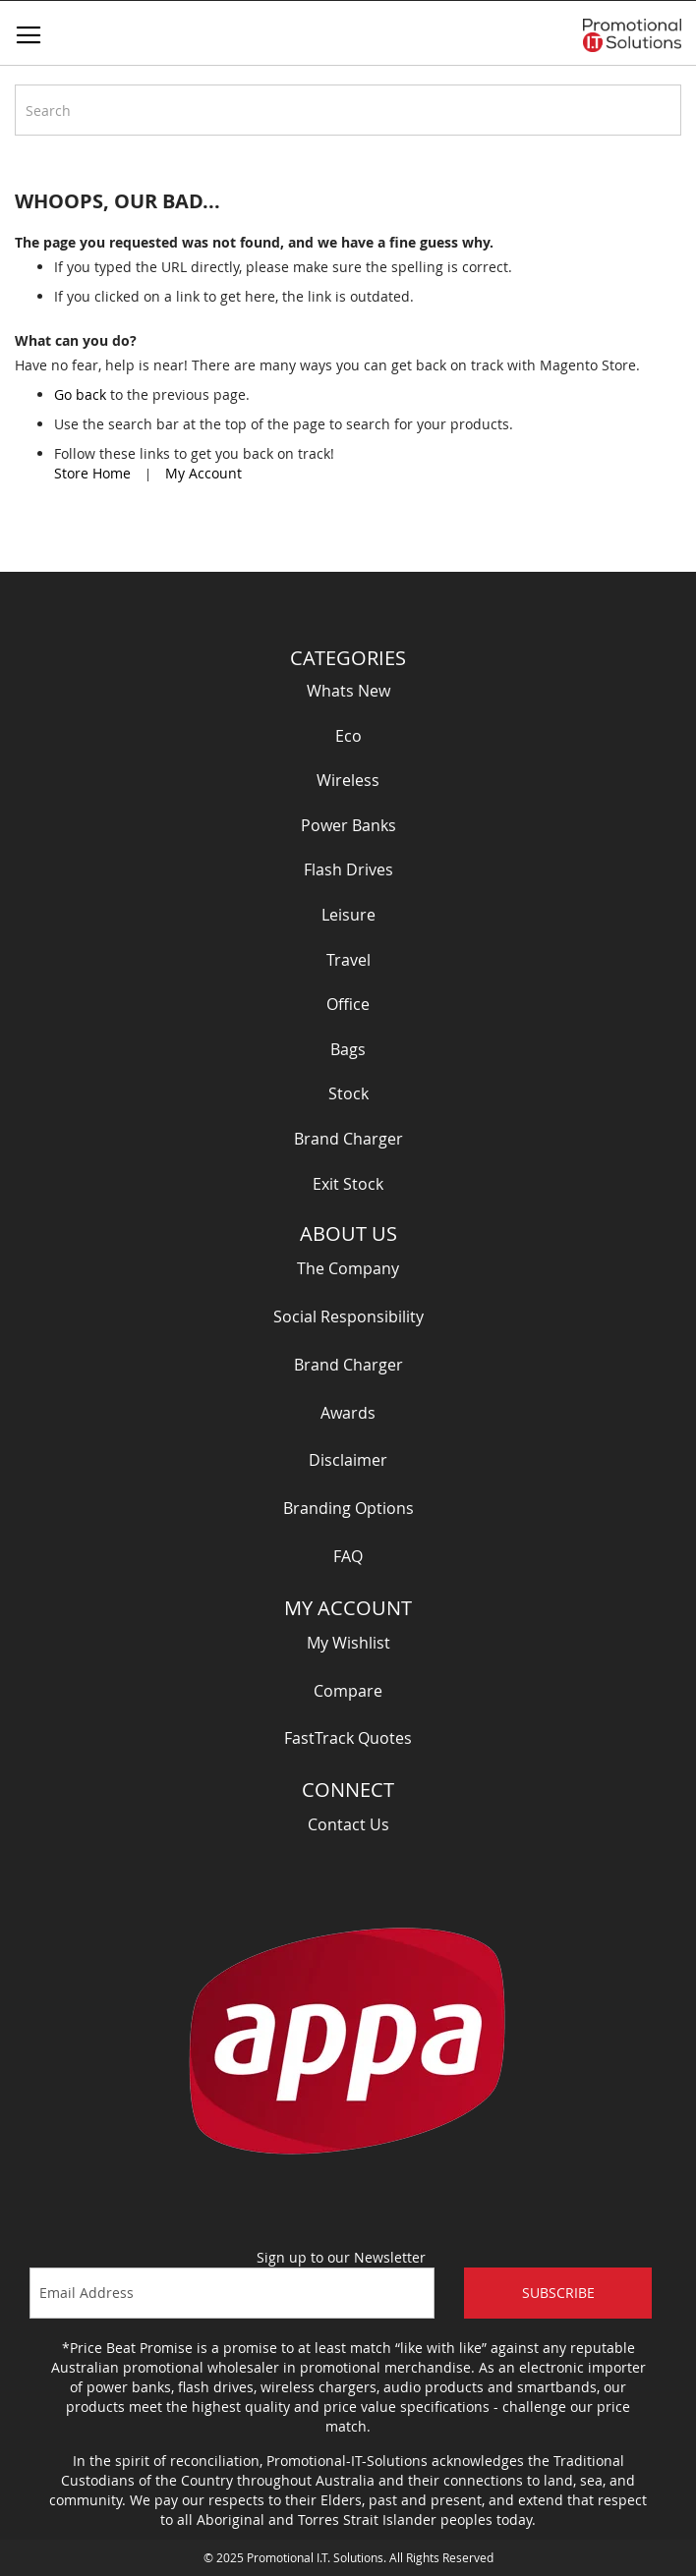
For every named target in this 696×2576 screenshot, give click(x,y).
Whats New (348, 690)
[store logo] (632, 35)
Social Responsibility (348, 1316)
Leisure (348, 914)
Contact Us (348, 1824)
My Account (203, 473)
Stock (348, 1093)
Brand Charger (348, 1138)
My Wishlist (348, 1642)
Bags (348, 1049)
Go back (80, 394)
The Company (348, 1268)
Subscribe (558, 2292)
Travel (348, 960)
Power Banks (348, 825)
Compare (348, 1691)
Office (348, 1004)
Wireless (348, 780)
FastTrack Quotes (348, 1738)
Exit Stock (348, 1184)
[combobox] (348, 110)
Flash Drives (348, 869)
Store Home (92, 473)
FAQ (348, 1556)
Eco (348, 736)
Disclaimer (348, 1460)
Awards (348, 1413)
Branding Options (348, 1508)
